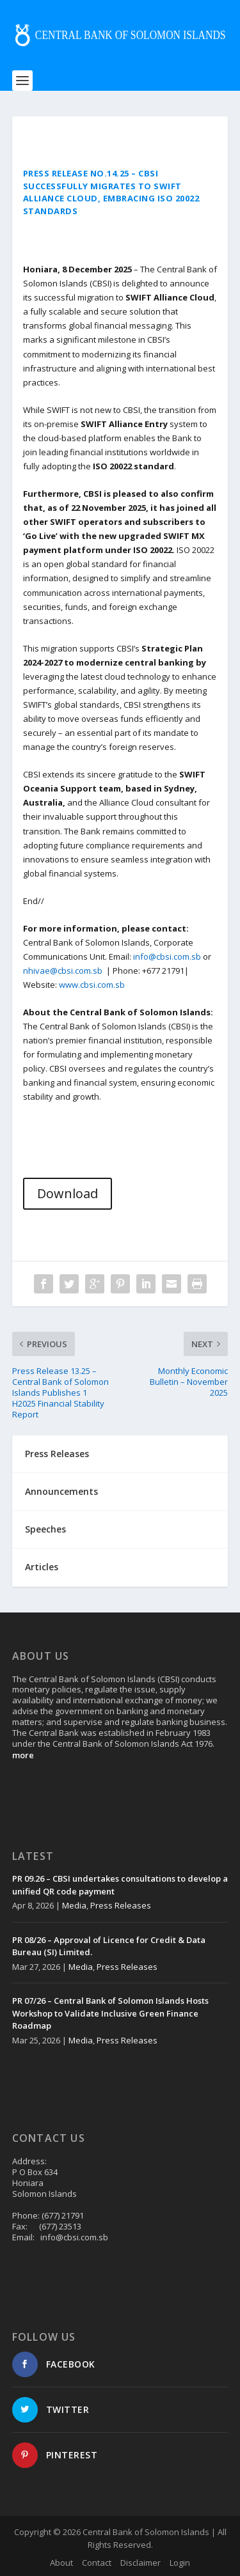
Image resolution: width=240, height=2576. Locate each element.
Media (74, 1905)
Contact (96, 2562)
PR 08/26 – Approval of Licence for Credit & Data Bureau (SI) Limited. (108, 1946)
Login (180, 2562)
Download (67, 1193)
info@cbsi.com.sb (167, 956)
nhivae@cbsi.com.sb (62, 970)
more (23, 1755)
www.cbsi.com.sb (92, 984)
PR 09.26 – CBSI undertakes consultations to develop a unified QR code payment (120, 1885)
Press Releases (120, 1905)
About (61, 2562)
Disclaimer (140, 2562)
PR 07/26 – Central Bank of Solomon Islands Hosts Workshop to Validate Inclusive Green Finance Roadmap (110, 2013)
